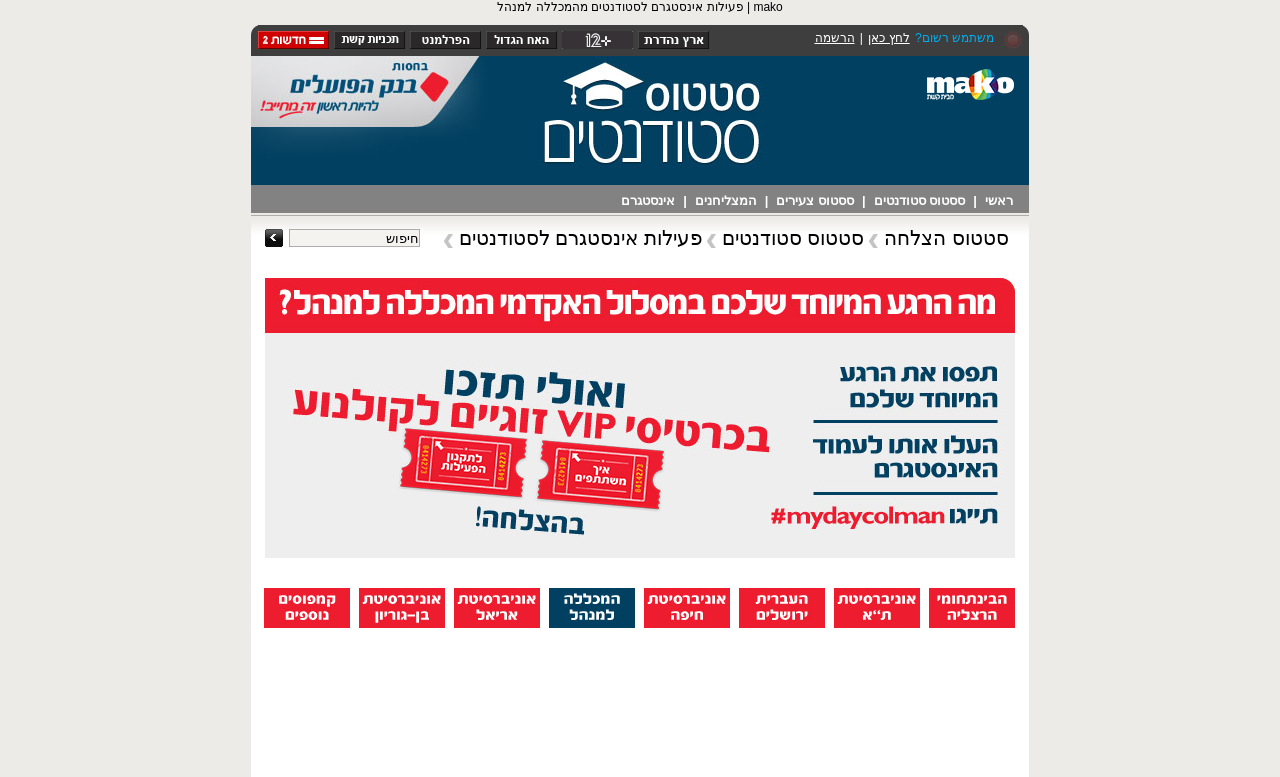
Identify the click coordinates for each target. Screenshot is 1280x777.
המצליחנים (726, 200)
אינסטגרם (648, 200)
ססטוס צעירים (815, 200)
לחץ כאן (888, 38)
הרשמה (835, 38)
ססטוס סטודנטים (920, 200)
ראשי (999, 200)
